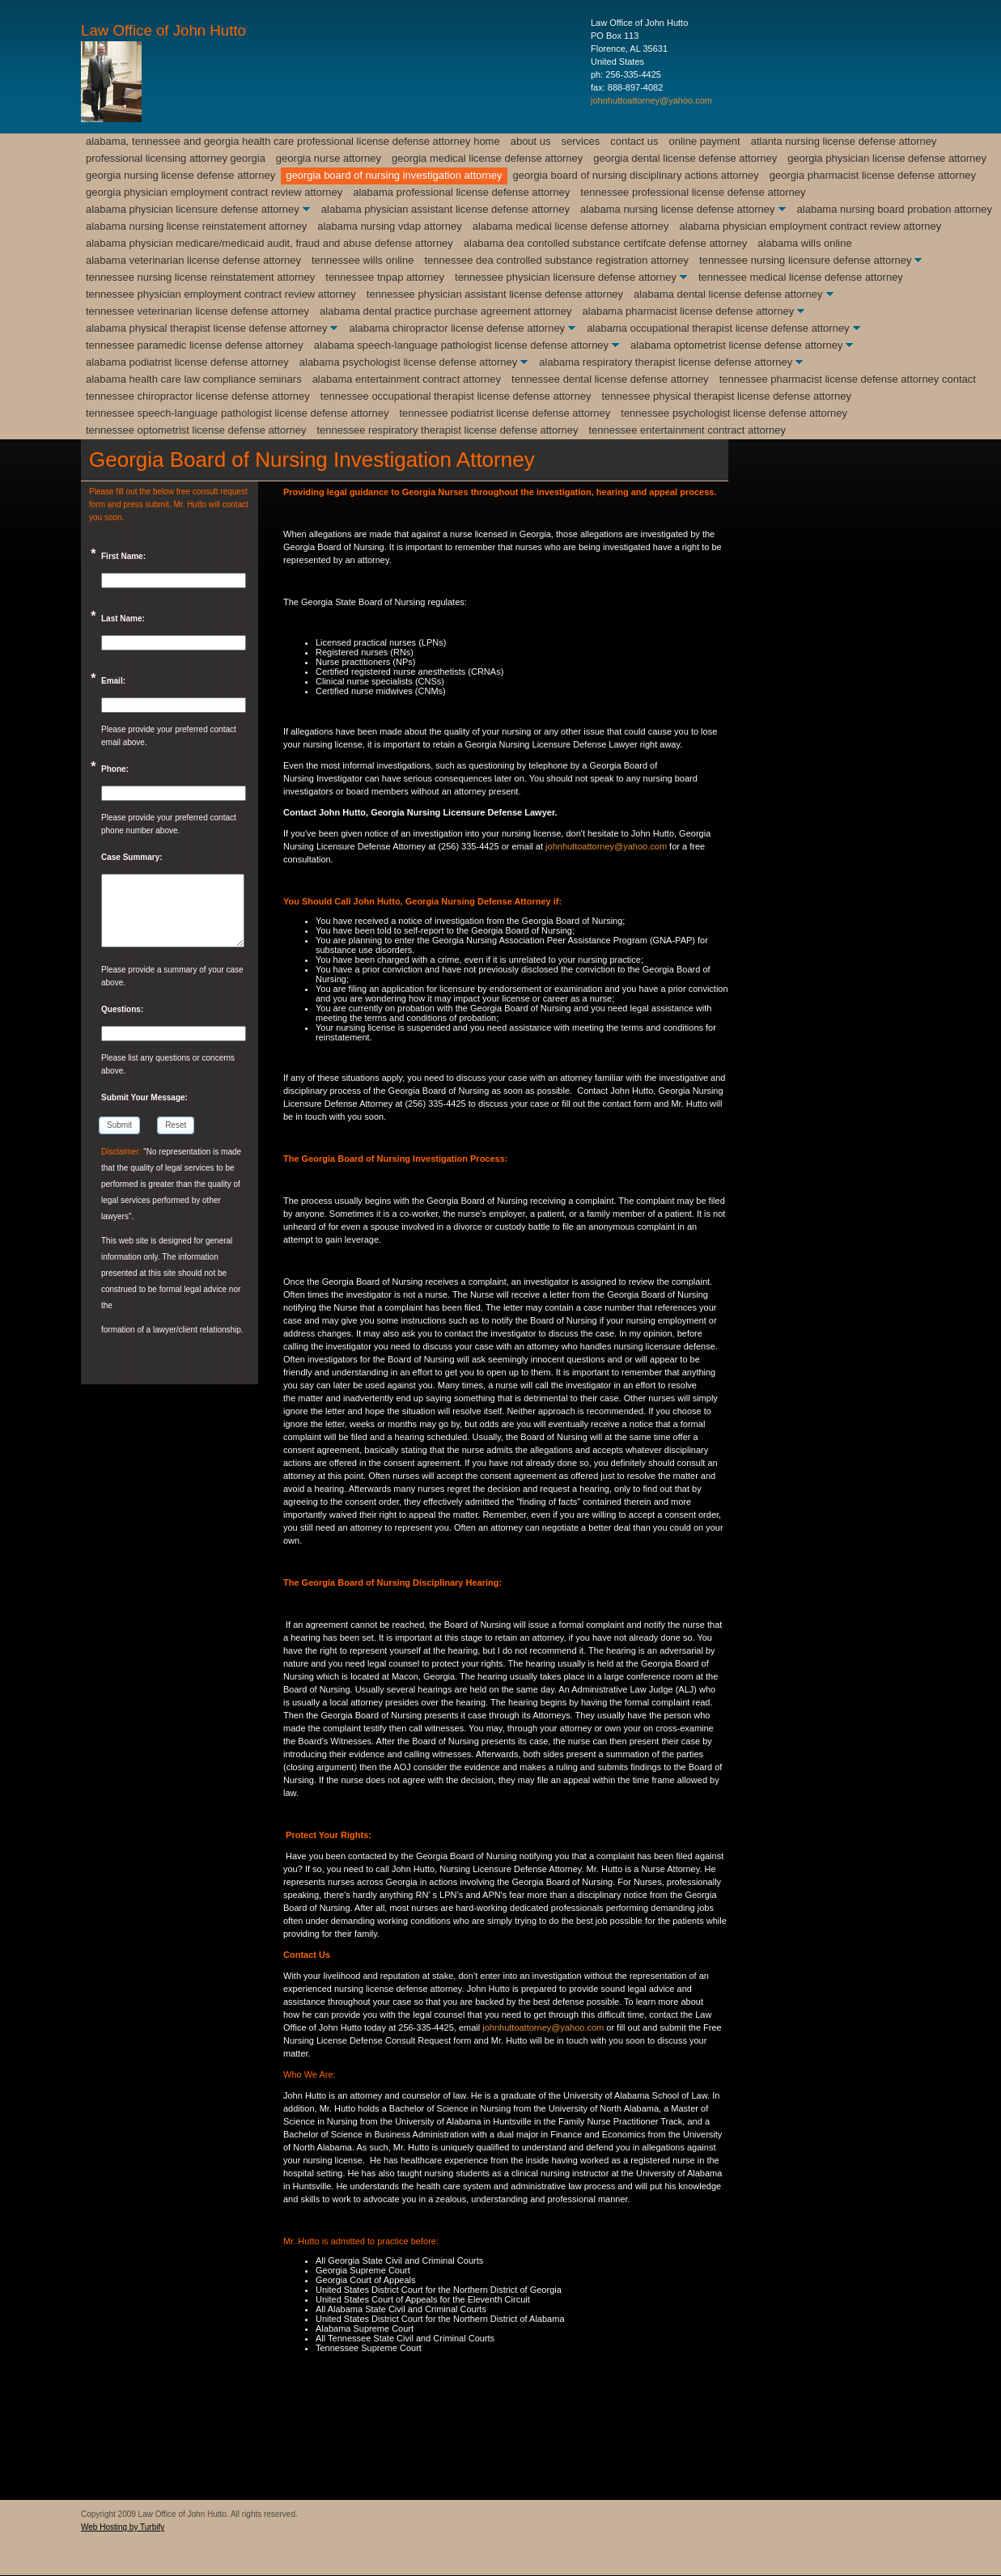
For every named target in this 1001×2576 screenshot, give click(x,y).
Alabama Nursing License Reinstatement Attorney (196, 226)
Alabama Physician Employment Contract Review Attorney (810, 226)
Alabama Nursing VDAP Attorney (389, 226)
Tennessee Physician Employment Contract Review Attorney (221, 294)
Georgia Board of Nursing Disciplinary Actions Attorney (636, 175)
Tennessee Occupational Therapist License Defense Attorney (456, 396)
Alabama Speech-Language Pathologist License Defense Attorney (461, 345)
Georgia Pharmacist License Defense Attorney (873, 175)
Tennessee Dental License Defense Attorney (610, 379)
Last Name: (123, 618)
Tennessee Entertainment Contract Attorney (687, 430)
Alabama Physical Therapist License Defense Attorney (206, 328)
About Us (531, 141)
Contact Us (634, 141)
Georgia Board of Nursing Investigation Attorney (394, 175)
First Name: (123, 556)
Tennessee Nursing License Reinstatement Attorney (200, 277)
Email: (113, 680)
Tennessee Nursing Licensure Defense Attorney (805, 260)
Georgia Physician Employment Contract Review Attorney (214, 192)
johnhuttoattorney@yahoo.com (651, 100)
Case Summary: (132, 857)
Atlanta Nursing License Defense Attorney (844, 141)
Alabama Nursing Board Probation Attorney (894, 209)
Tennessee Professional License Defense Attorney (692, 192)
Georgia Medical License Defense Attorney (487, 158)
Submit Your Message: (144, 1097)
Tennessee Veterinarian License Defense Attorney (197, 311)
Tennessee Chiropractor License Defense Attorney (198, 396)
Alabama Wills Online (804, 243)
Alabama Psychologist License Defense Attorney (408, 362)
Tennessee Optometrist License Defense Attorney (196, 430)
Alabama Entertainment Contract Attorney (406, 379)
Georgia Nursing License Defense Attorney (180, 175)
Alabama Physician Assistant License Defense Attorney (445, 209)
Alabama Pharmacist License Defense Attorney (689, 311)
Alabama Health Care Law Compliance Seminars (194, 379)
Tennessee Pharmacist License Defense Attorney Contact (847, 379)
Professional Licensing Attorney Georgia (175, 158)
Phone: (115, 769)
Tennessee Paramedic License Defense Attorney (194, 345)
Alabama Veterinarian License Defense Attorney (193, 260)
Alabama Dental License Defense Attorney (728, 294)
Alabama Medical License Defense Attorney (571, 226)
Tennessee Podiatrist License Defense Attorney (504, 413)
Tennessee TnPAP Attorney (384, 277)
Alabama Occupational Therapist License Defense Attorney (718, 328)
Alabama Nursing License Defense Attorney (677, 209)
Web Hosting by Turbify (122, 2527)
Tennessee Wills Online (363, 260)
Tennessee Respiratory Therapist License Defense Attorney (447, 430)
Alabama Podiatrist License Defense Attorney (187, 362)
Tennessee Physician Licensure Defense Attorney (566, 277)
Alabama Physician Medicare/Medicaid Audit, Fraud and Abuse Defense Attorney (269, 243)
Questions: (122, 1009)
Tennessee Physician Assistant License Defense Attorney (495, 294)
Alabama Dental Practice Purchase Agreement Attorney (445, 311)
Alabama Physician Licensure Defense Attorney (192, 209)
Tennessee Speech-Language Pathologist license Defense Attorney (237, 413)
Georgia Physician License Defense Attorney (886, 158)
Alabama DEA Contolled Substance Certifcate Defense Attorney (606, 243)
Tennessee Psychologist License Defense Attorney (734, 413)
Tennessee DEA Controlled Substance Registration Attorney (556, 260)
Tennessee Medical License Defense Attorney (800, 277)
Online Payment (704, 141)
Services (581, 141)
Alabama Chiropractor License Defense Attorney (457, 328)
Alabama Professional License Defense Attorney (461, 192)
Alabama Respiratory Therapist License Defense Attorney (665, 362)
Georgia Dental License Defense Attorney (685, 158)
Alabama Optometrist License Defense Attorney (736, 345)
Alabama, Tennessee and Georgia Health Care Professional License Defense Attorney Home (293, 141)
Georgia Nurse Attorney (328, 158)
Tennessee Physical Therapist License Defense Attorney (726, 396)
